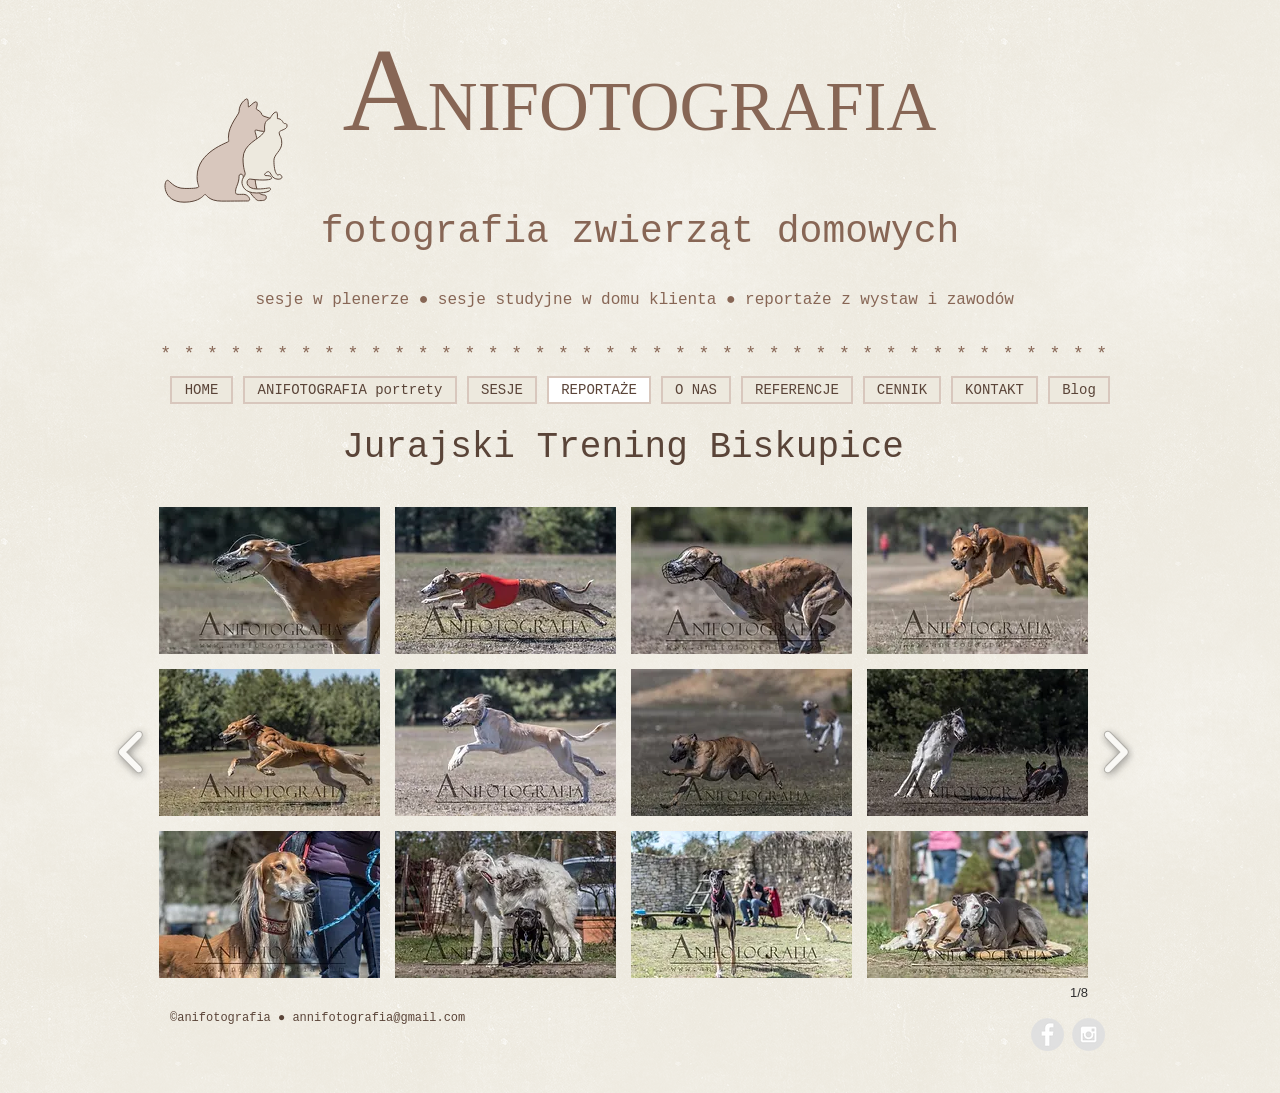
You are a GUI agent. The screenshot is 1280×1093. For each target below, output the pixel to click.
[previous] (131, 749)
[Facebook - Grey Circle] (1047, 1034)
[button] (269, 580)
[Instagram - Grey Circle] (1088, 1034)
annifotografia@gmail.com (378, 1018)
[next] (1115, 749)
